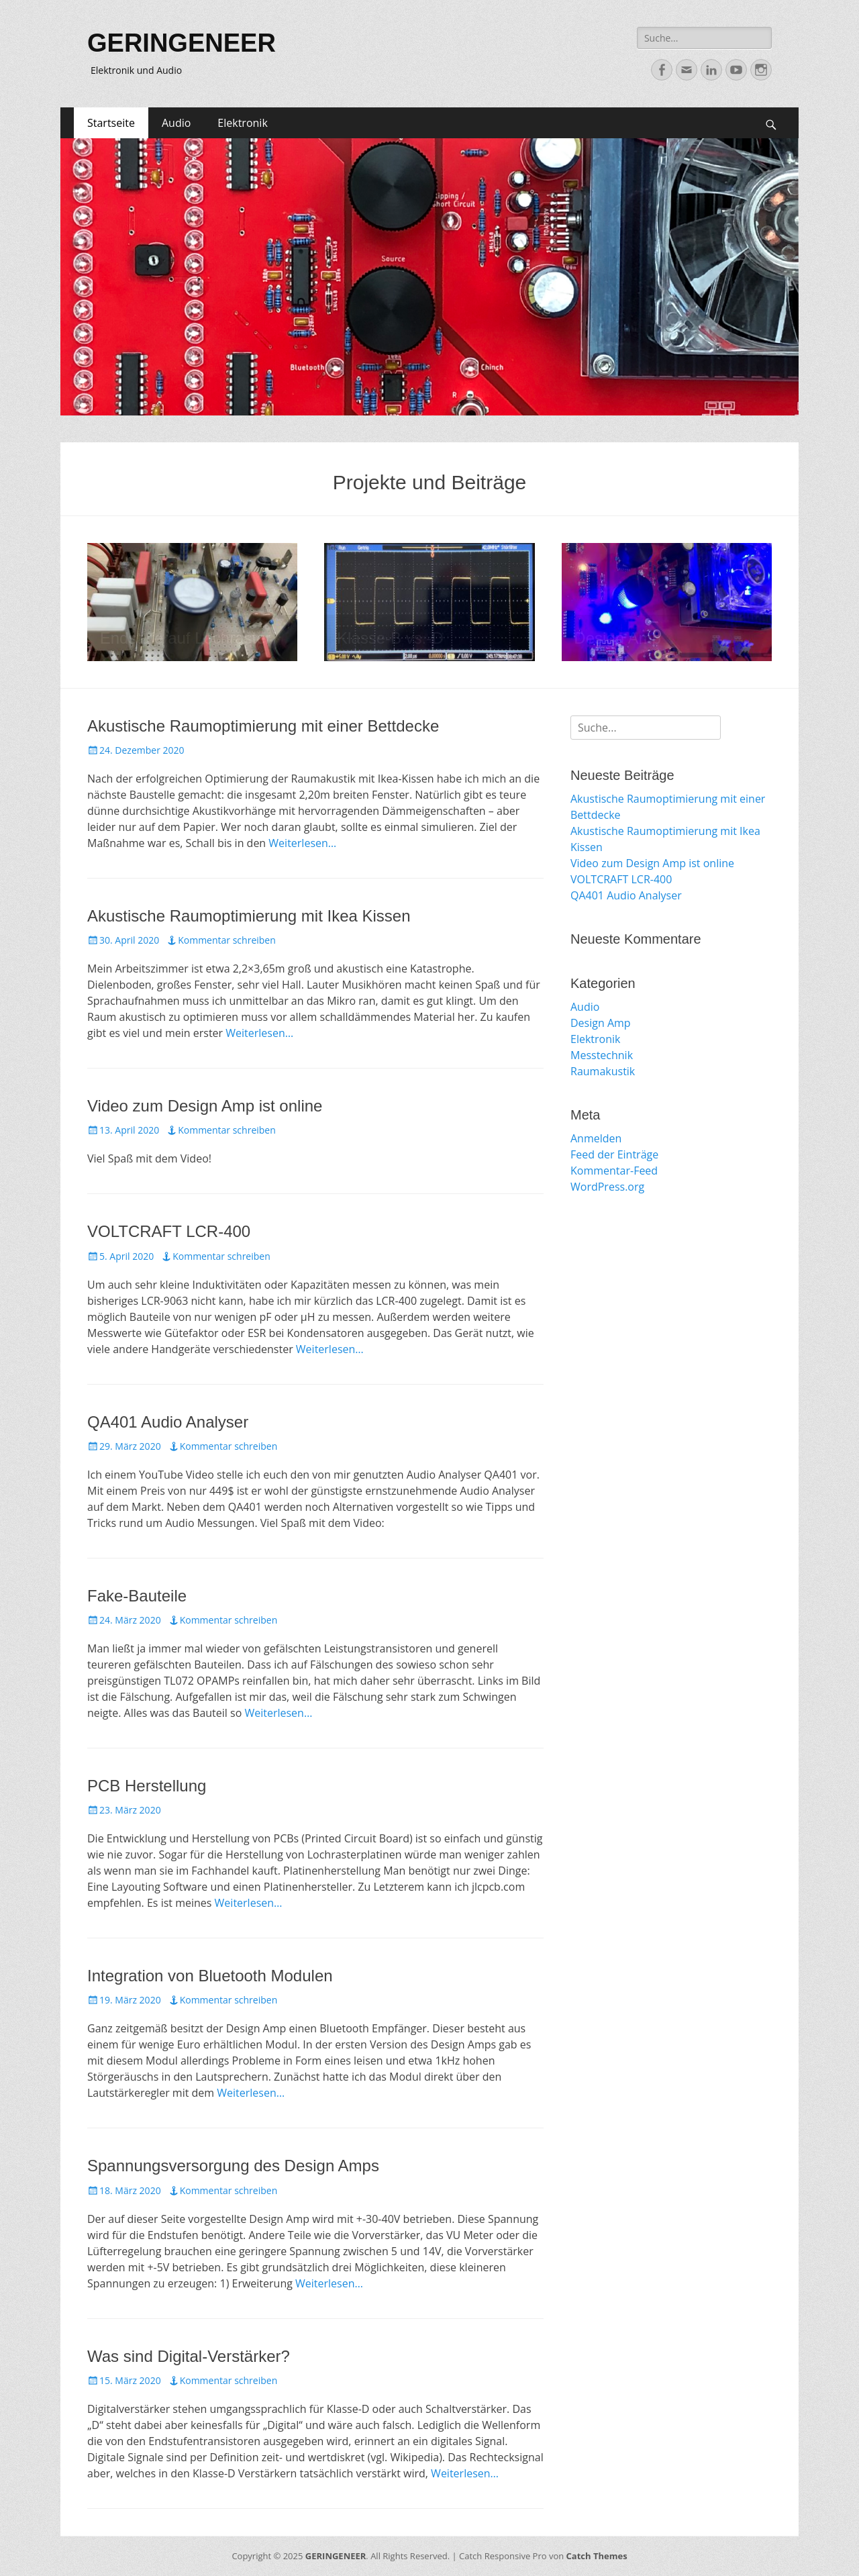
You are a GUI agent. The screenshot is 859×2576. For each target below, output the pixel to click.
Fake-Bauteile (137, 1596)
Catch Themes (596, 2556)
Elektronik (242, 122)
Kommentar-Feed (614, 1170)
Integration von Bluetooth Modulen (210, 1976)
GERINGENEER (181, 43)
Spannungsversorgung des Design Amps (233, 2166)
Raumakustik (602, 1071)
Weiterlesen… (302, 843)
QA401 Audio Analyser (167, 1422)
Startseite (111, 122)
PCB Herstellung (146, 1786)
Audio (176, 122)
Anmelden (595, 1138)
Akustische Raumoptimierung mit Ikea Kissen (249, 916)
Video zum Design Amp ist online (204, 1106)
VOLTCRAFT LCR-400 (168, 1231)
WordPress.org (607, 1186)
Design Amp (600, 1022)
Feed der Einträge (614, 1154)
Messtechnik (601, 1055)
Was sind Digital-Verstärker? (188, 2356)
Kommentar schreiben (227, 940)
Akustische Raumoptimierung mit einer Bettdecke (263, 726)
